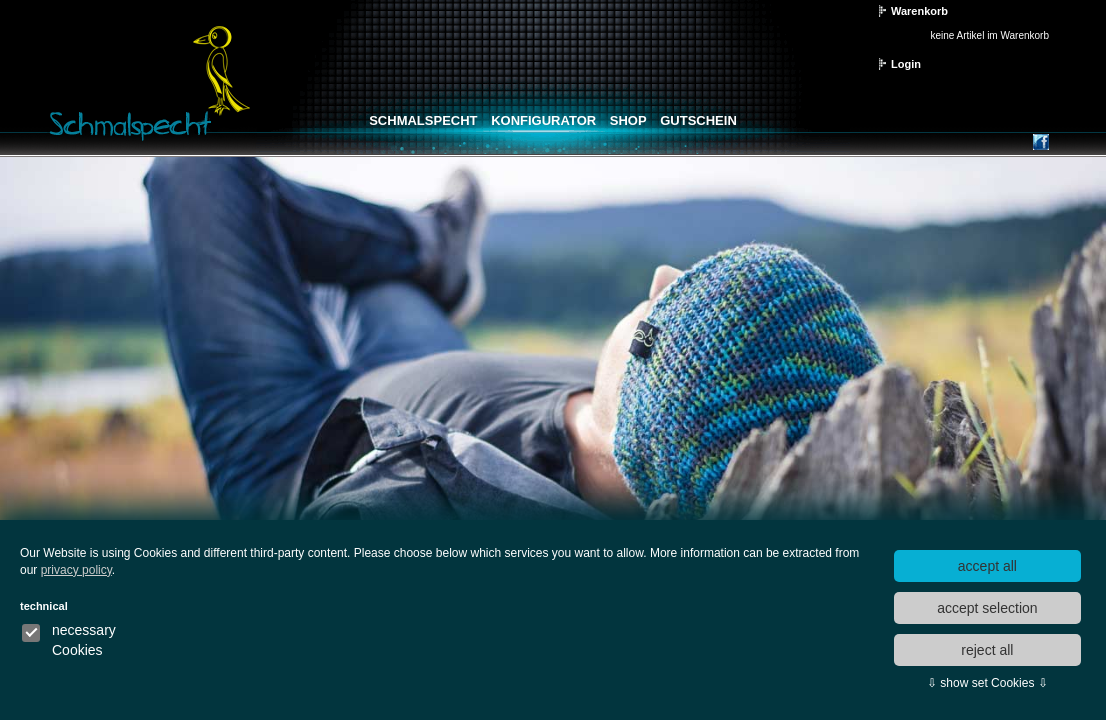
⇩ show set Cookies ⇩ (987, 683)
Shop (628, 120)
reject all (987, 650)
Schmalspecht (423, 120)
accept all (987, 566)
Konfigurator (543, 120)
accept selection (987, 608)
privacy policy (76, 570)
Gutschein (698, 120)
